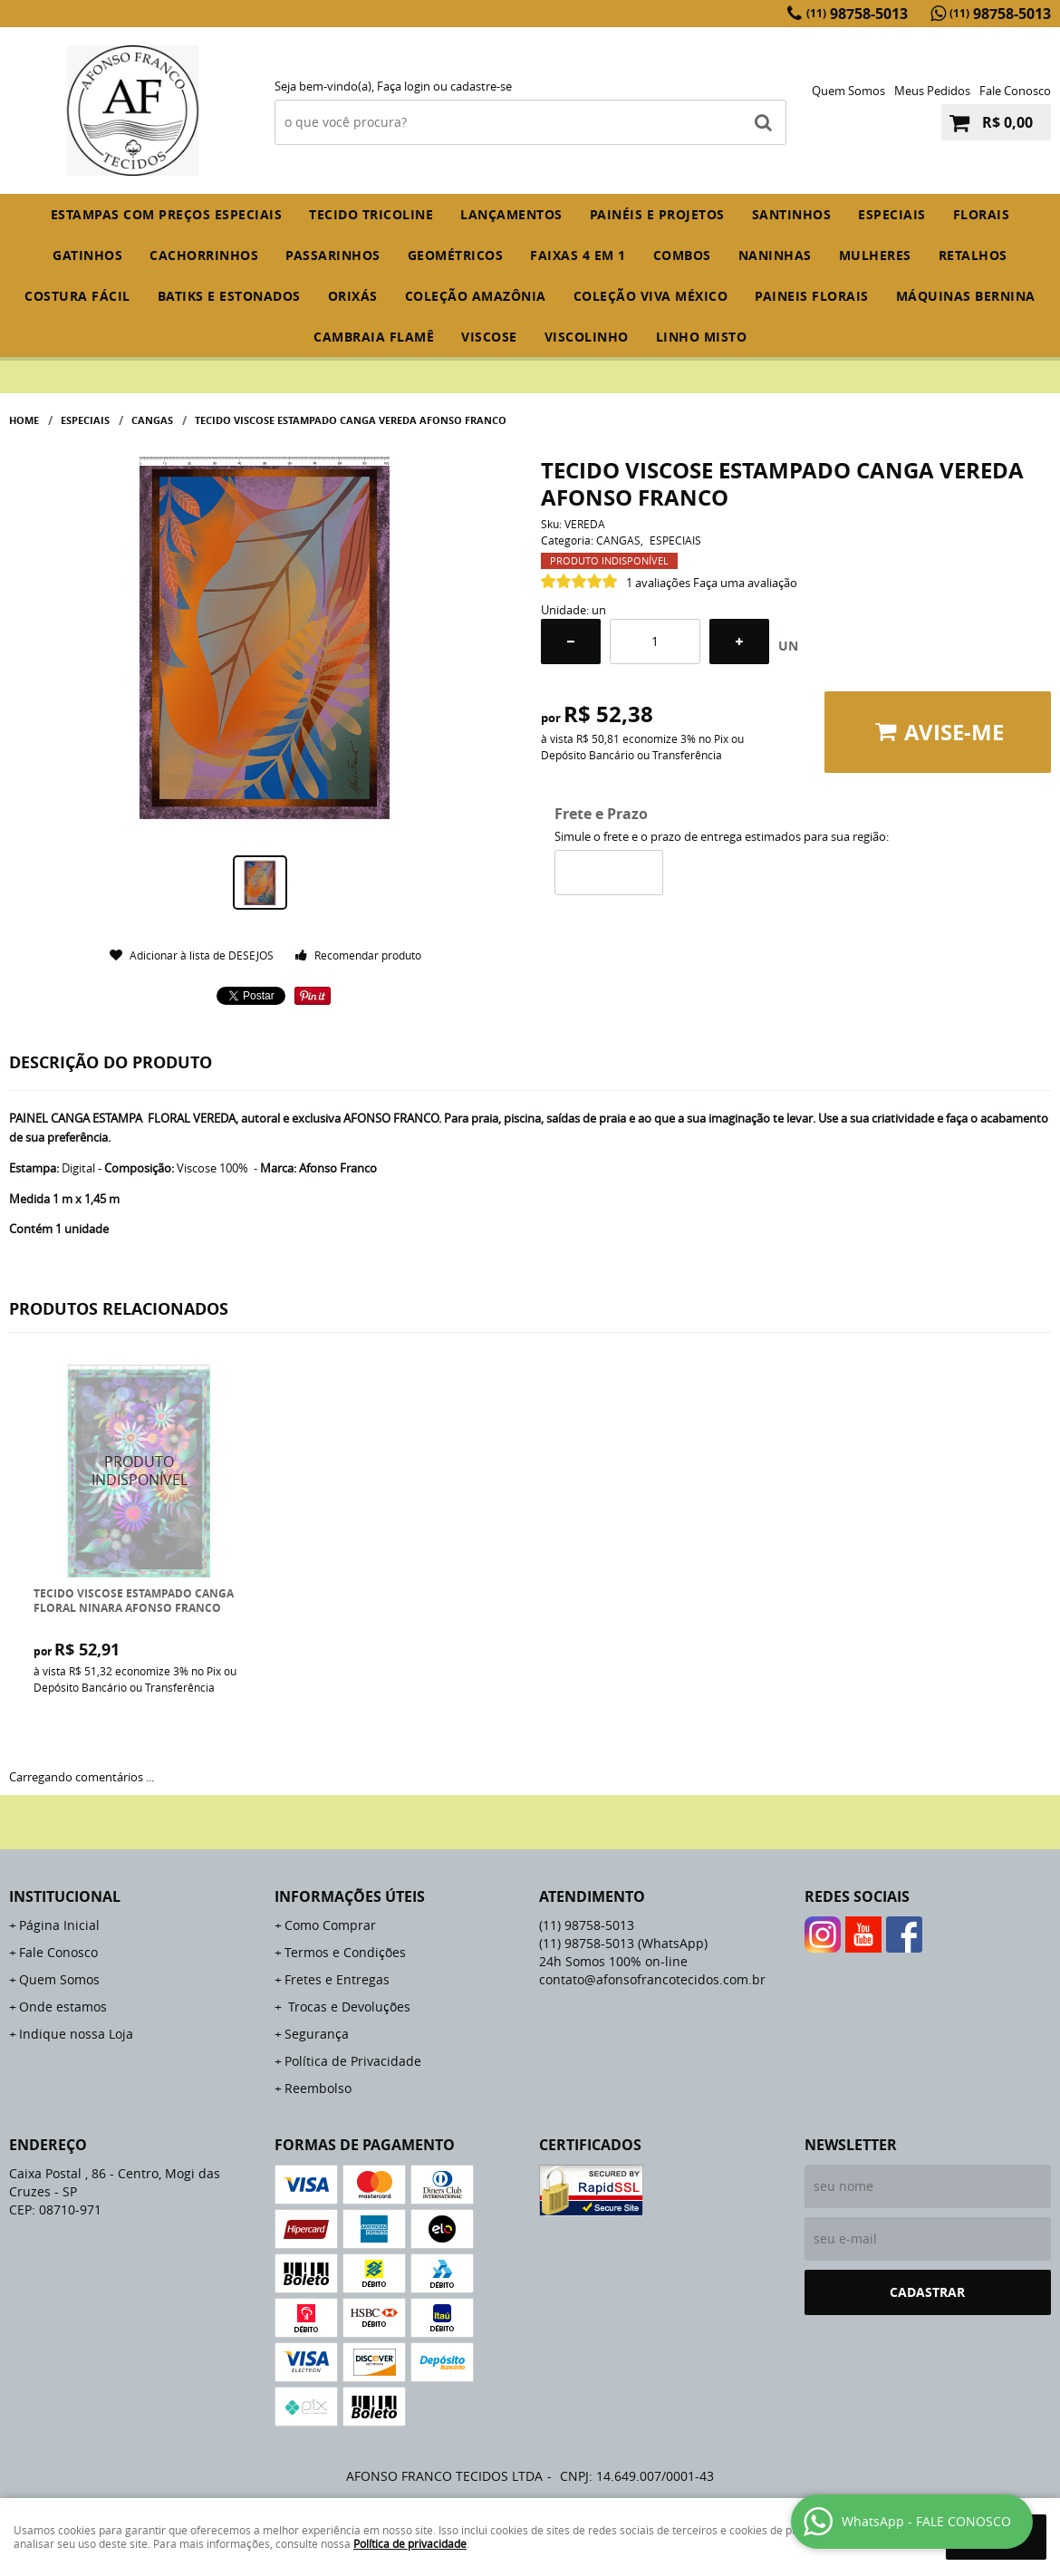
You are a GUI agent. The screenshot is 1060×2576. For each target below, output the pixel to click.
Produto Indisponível (140, 1471)
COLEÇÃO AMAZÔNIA (475, 295)
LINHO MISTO (701, 336)
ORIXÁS (353, 295)
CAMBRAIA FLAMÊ (373, 336)
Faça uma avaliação (745, 582)
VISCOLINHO (586, 336)
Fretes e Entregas (337, 1979)
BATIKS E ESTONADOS (229, 295)
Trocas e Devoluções (347, 2006)
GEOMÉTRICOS (456, 255)
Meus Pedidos (932, 90)
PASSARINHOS (333, 255)
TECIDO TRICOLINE (371, 214)
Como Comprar (330, 1925)
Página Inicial (59, 1925)
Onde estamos (63, 2006)
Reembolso (318, 2088)
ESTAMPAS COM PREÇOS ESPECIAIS (167, 214)
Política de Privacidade (352, 2060)
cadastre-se (481, 86)
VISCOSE (489, 336)
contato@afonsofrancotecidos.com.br (652, 1979)
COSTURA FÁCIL (77, 295)
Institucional (64, 1896)
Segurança (316, 2033)
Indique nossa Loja (76, 2033)
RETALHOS (973, 255)
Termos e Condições (345, 1952)
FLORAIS (981, 214)
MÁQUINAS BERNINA (966, 295)
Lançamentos (511, 214)
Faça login (403, 86)
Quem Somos (848, 90)
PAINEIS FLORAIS (812, 295)
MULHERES (875, 255)
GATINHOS (87, 255)
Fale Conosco (1015, 90)
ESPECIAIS (892, 214)
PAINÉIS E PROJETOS (657, 214)
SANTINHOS (792, 214)
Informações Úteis (350, 1896)
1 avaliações (658, 582)
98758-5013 (857, 14)
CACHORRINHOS (203, 255)
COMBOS (682, 255)
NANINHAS (775, 255)
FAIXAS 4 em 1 (578, 255)
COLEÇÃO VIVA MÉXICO (650, 295)
